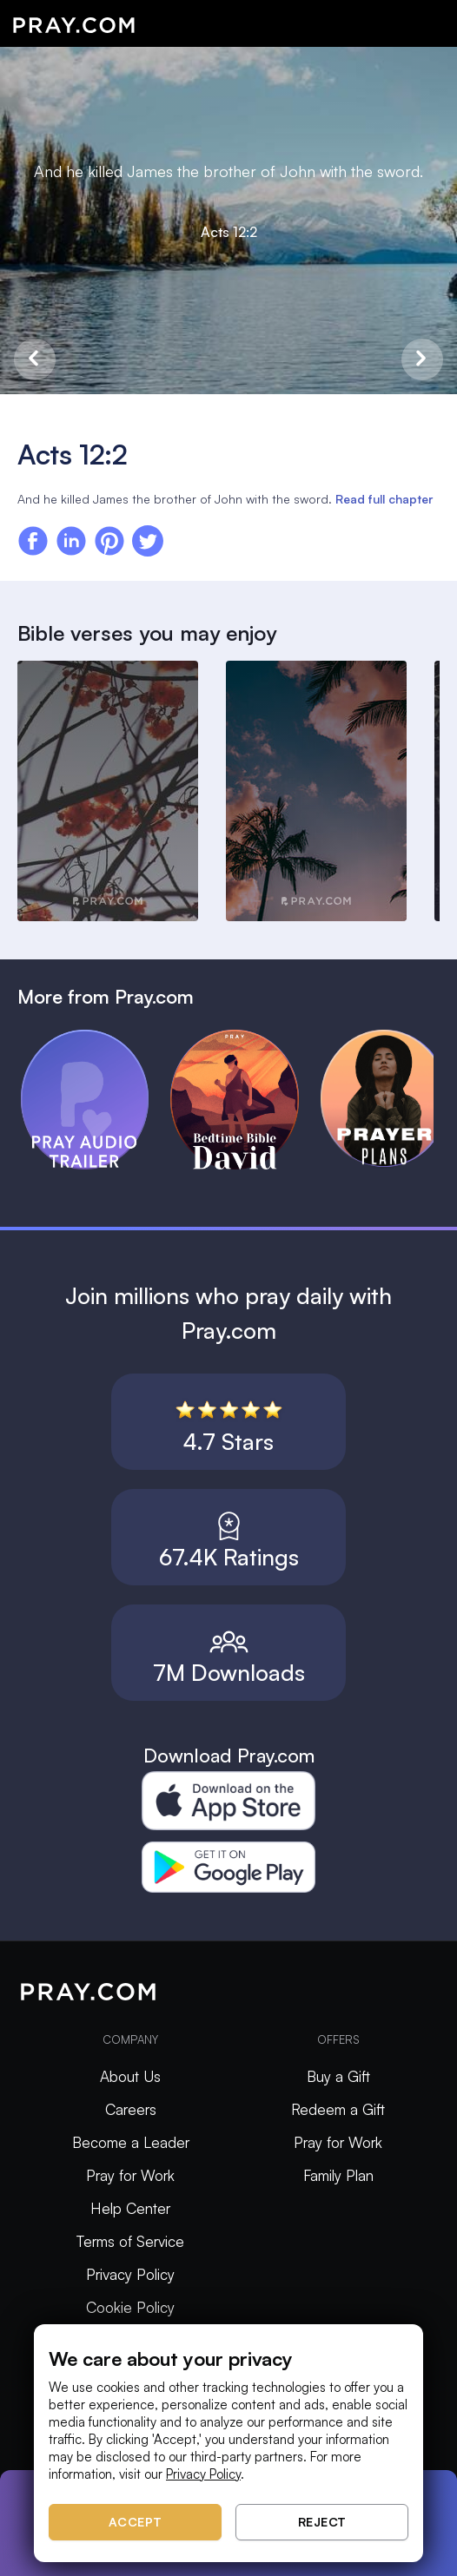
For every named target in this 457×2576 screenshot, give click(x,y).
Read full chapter (384, 498)
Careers (130, 2109)
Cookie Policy (130, 2307)
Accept (135, 2521)
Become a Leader (130, 2142)
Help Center (130, 2208)
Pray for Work (130, 2175)
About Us (130, 2076)
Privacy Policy (130, 2274)
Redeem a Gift (338, 2109)
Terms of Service (130, 2241)
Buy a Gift (338, 2076)
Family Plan (338, 2175)
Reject (322, 2521)
